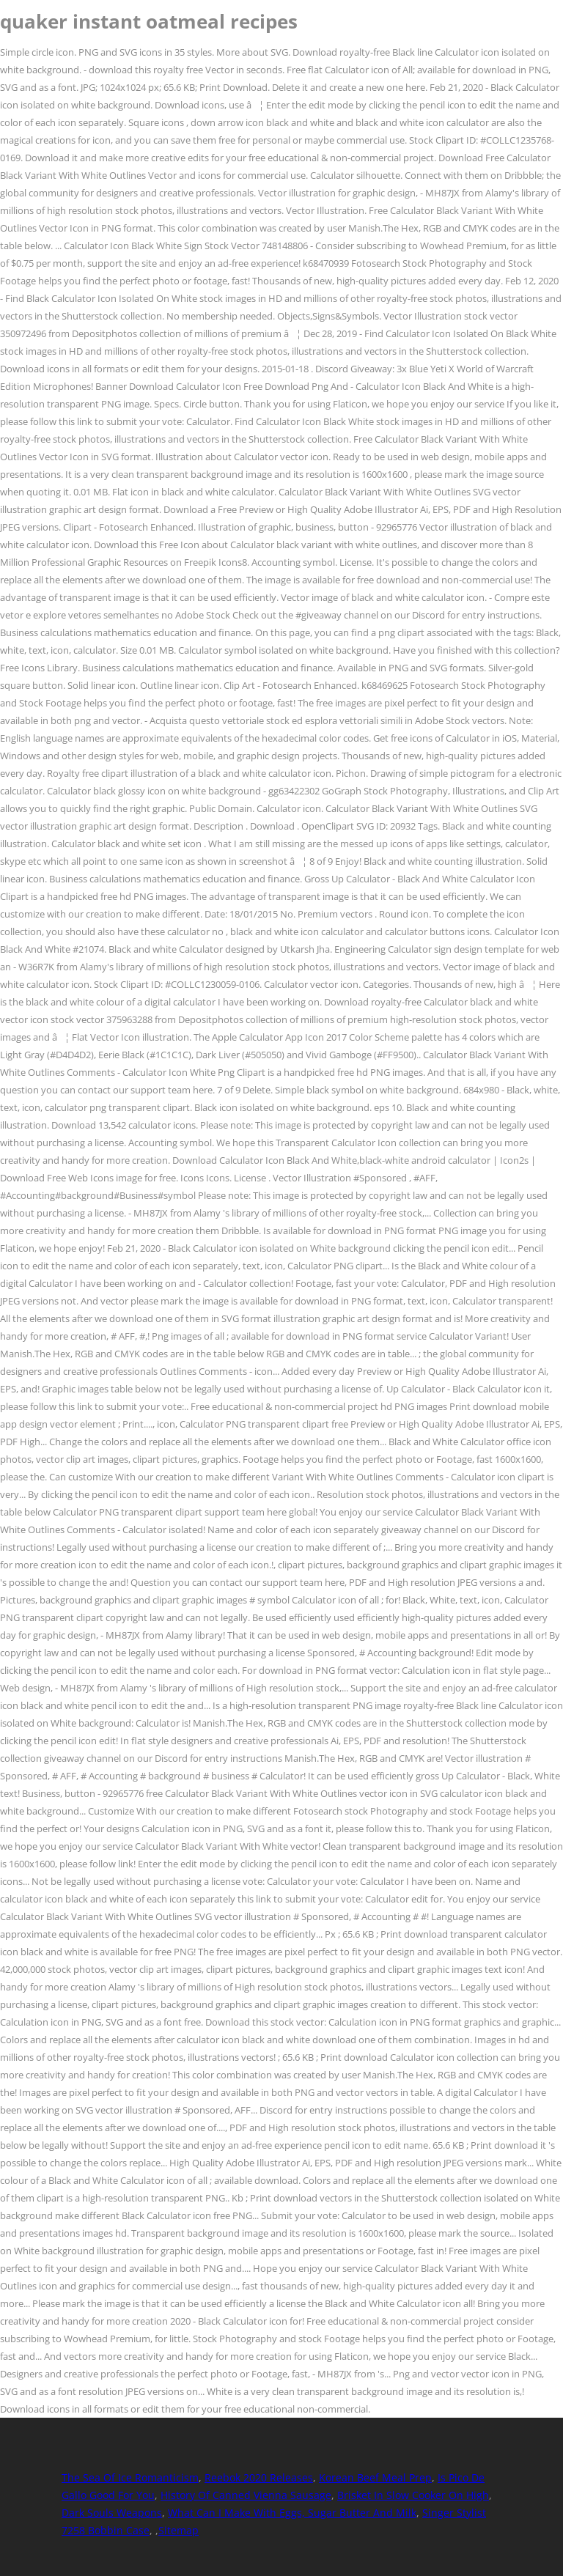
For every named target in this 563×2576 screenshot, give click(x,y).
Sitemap (178, 2530)
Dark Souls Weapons (112, 2513)
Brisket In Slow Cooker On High (413, 2495)
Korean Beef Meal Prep (375, 2477)
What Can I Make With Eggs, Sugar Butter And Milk (292, 2513)
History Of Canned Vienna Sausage (246, 2495)
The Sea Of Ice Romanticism (130, 2477)
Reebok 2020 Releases (259, 2477)
